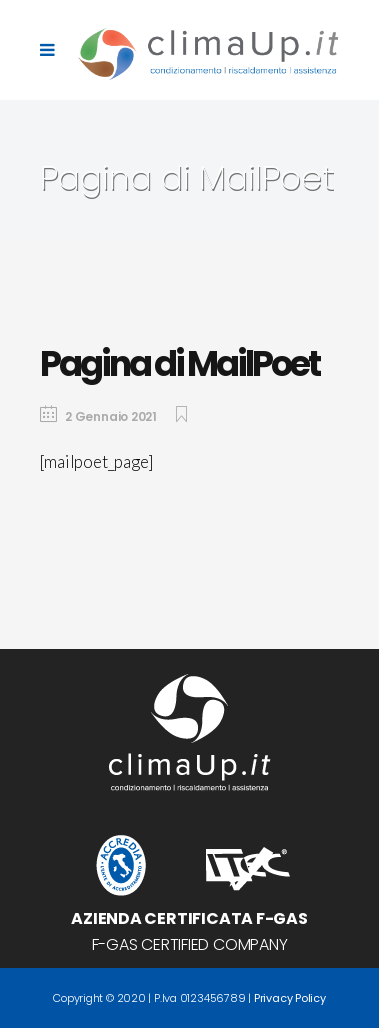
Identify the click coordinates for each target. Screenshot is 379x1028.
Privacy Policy (290, 998)
